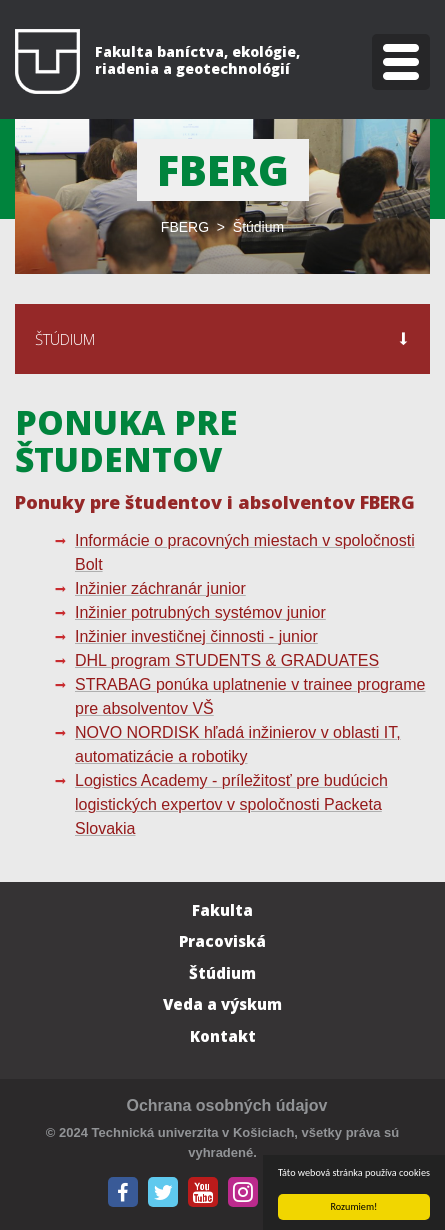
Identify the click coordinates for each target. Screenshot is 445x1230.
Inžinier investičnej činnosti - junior (196, 636)
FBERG (185, 227)
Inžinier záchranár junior (160, 588)
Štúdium (222, 973)
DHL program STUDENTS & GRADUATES (227, 660)
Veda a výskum (222, 1004)
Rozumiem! (354, 1206)
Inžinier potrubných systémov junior (200, 612)
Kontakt (223, 1036)
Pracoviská (222, 941)
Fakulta (222, 910)
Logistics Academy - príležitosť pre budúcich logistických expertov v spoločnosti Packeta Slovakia (231, 804)
